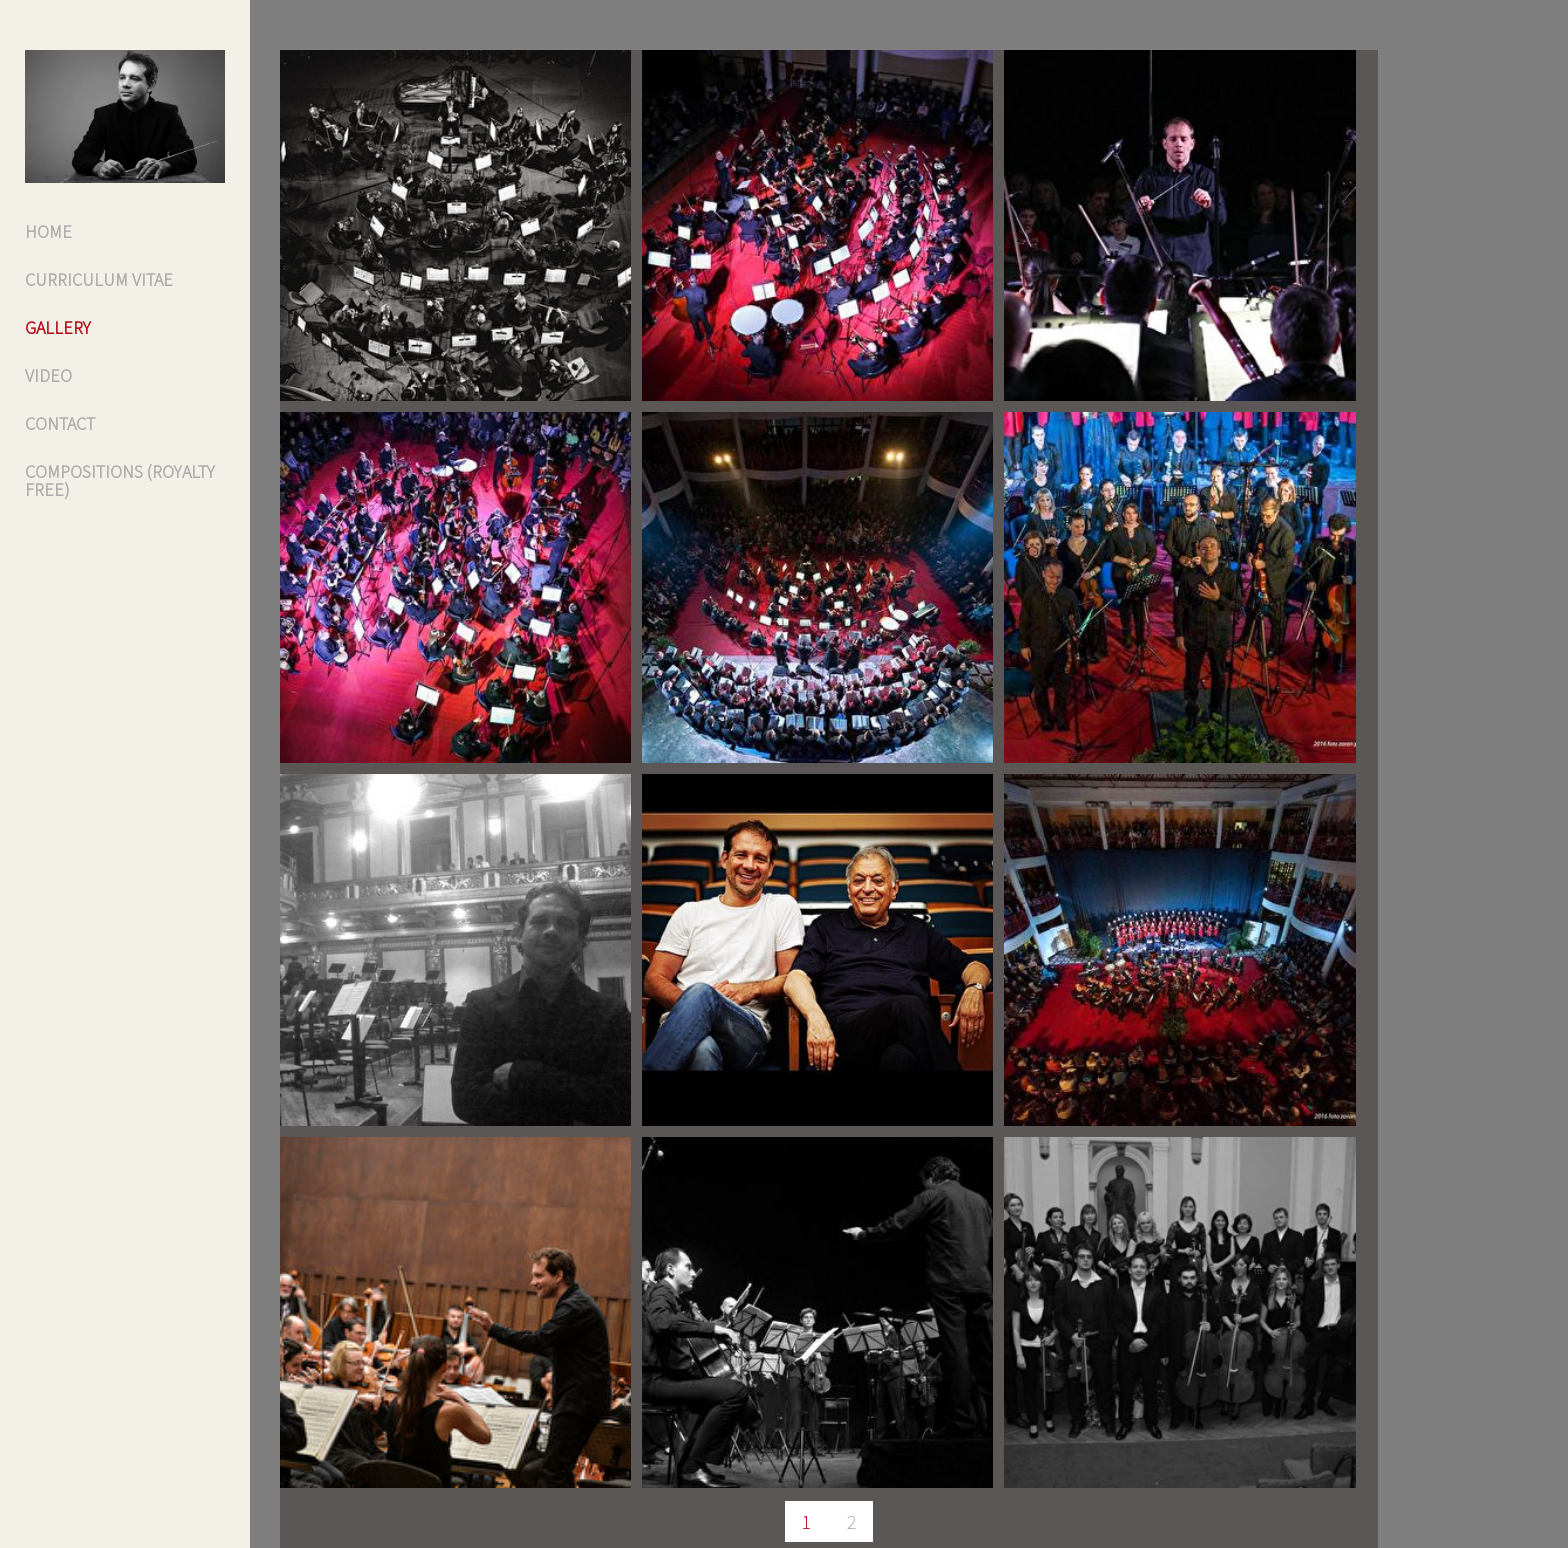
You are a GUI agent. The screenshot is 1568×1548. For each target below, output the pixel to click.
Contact (60, 423)
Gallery (58, 327)
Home (48, 231)
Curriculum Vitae (99, 279)
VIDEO (48, 375)
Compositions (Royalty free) (120, 480)
